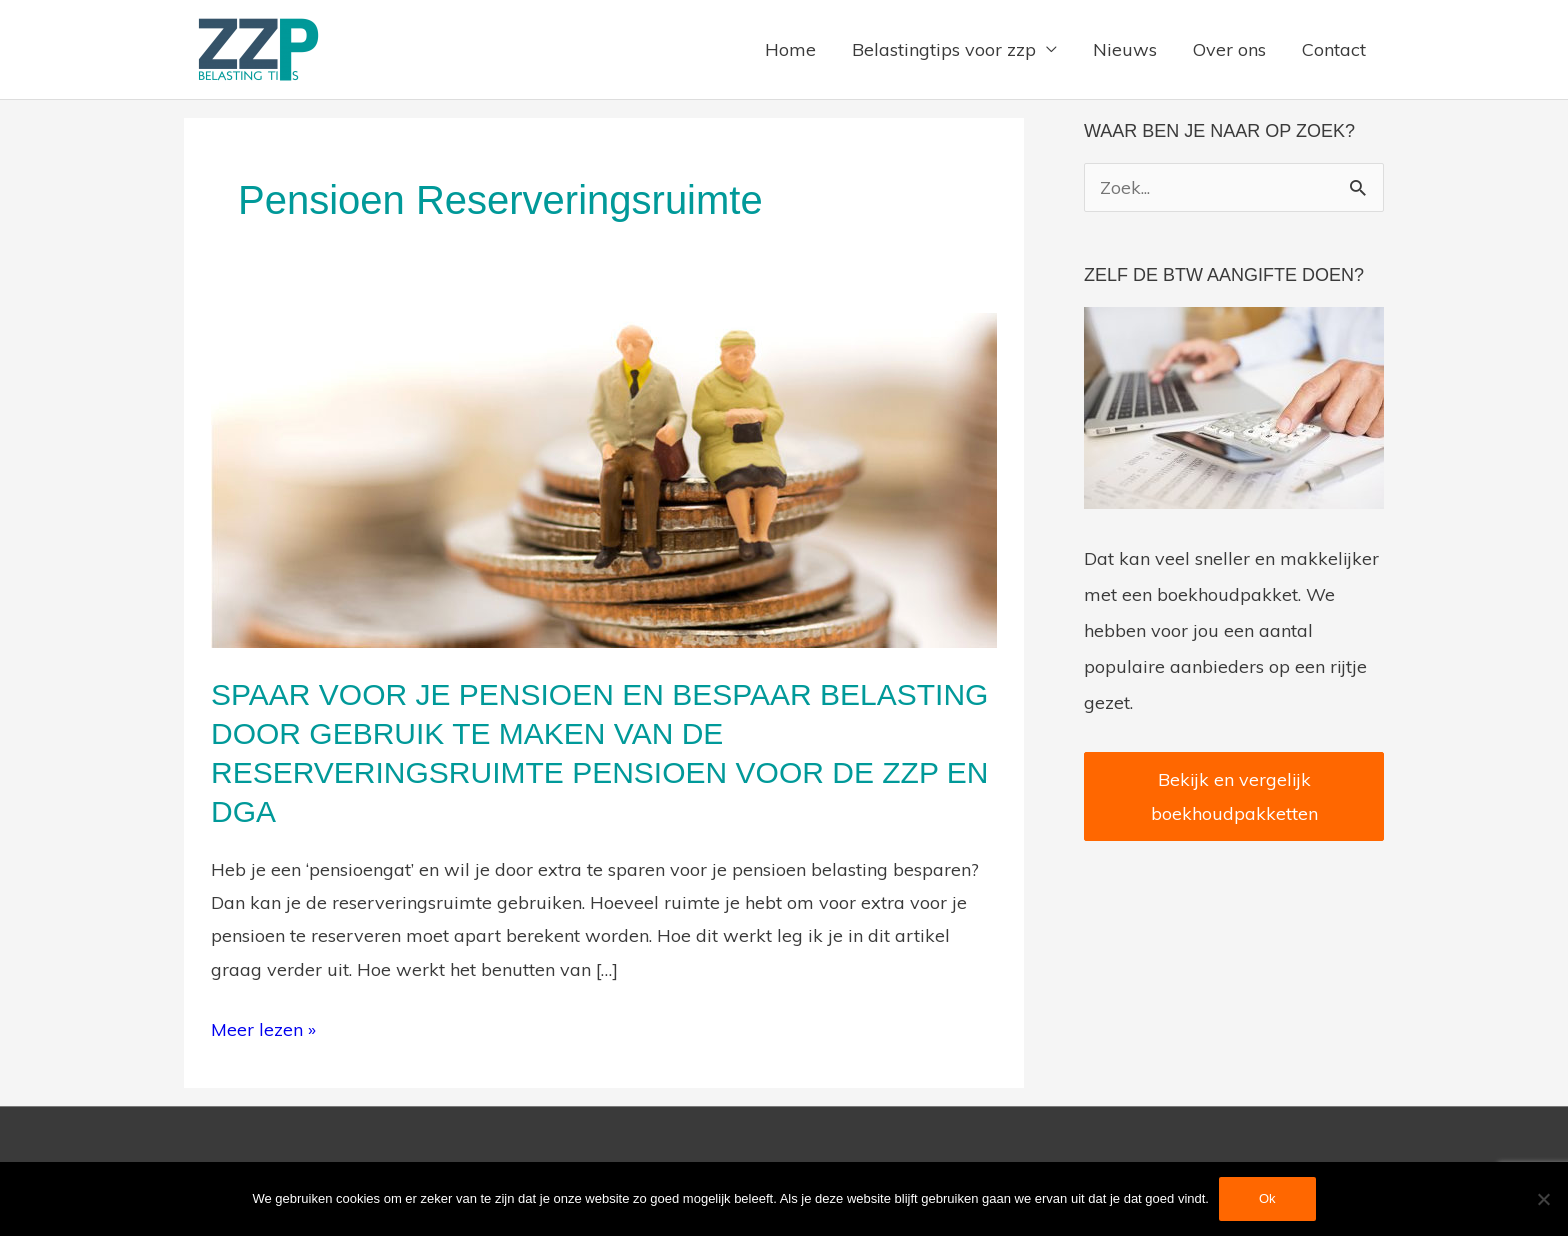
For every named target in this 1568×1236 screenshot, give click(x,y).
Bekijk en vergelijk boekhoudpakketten (1234, 796)
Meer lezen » (263, 1027)
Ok (1267, 1198)
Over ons (1229, 49)
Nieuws (1125, 49)
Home (790, 49)
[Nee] (1543, 1199)
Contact (1334, 49)
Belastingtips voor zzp (944, 49)
